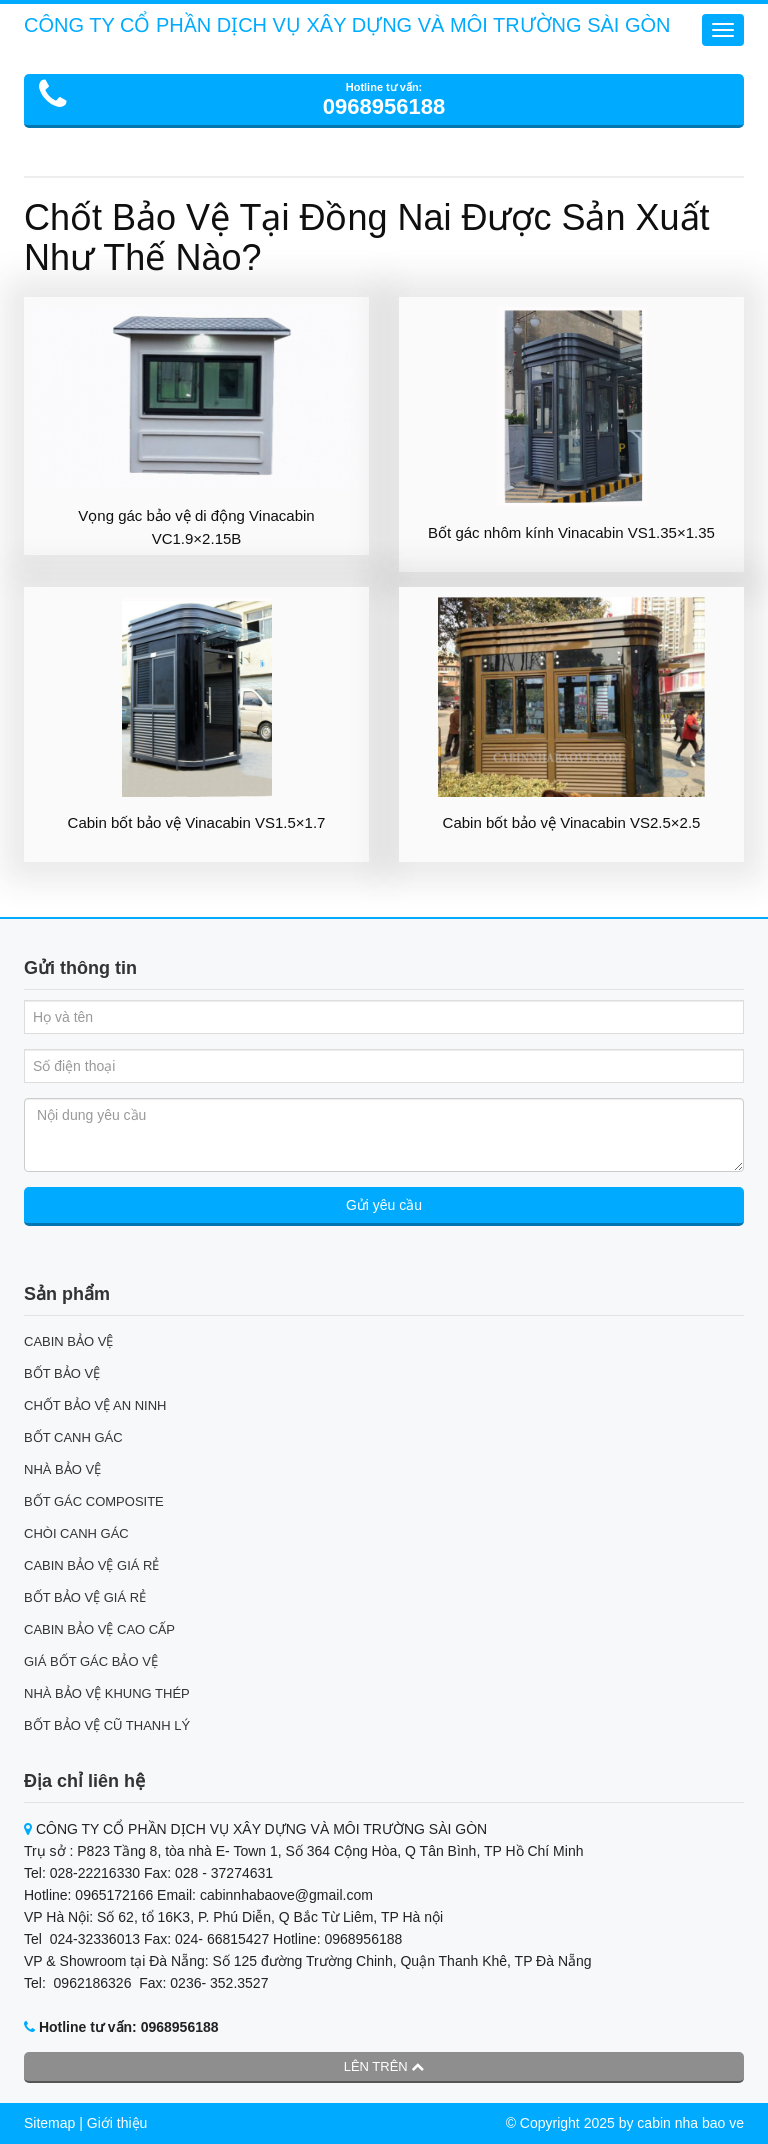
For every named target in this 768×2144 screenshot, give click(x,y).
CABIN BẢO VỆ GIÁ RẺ (91, 1565)
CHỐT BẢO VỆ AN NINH (95, 1405)
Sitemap (49, 2123)
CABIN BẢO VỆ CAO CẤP (99, 1629)
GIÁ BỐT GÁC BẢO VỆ (91, 1661)
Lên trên (384, 2066)
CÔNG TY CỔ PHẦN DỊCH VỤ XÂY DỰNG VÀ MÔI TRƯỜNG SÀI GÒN (347, 25)
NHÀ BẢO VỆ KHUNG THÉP (107, 1693)
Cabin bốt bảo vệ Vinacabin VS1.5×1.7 (197, 822)
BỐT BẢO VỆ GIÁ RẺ (85, 1597)
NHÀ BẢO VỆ (62, 1469)
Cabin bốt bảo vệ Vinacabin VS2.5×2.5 (572, 822)
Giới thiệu (117, 2123)
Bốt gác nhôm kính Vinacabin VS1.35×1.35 (571, 532)
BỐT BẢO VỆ (62, 1373)
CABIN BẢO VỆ (68, 1341)
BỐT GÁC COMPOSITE (94, 1501)
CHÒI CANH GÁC (76, 1533)
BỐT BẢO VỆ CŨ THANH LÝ (107, 1725)
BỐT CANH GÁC (73, 1437)
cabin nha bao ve (690, 2123)
